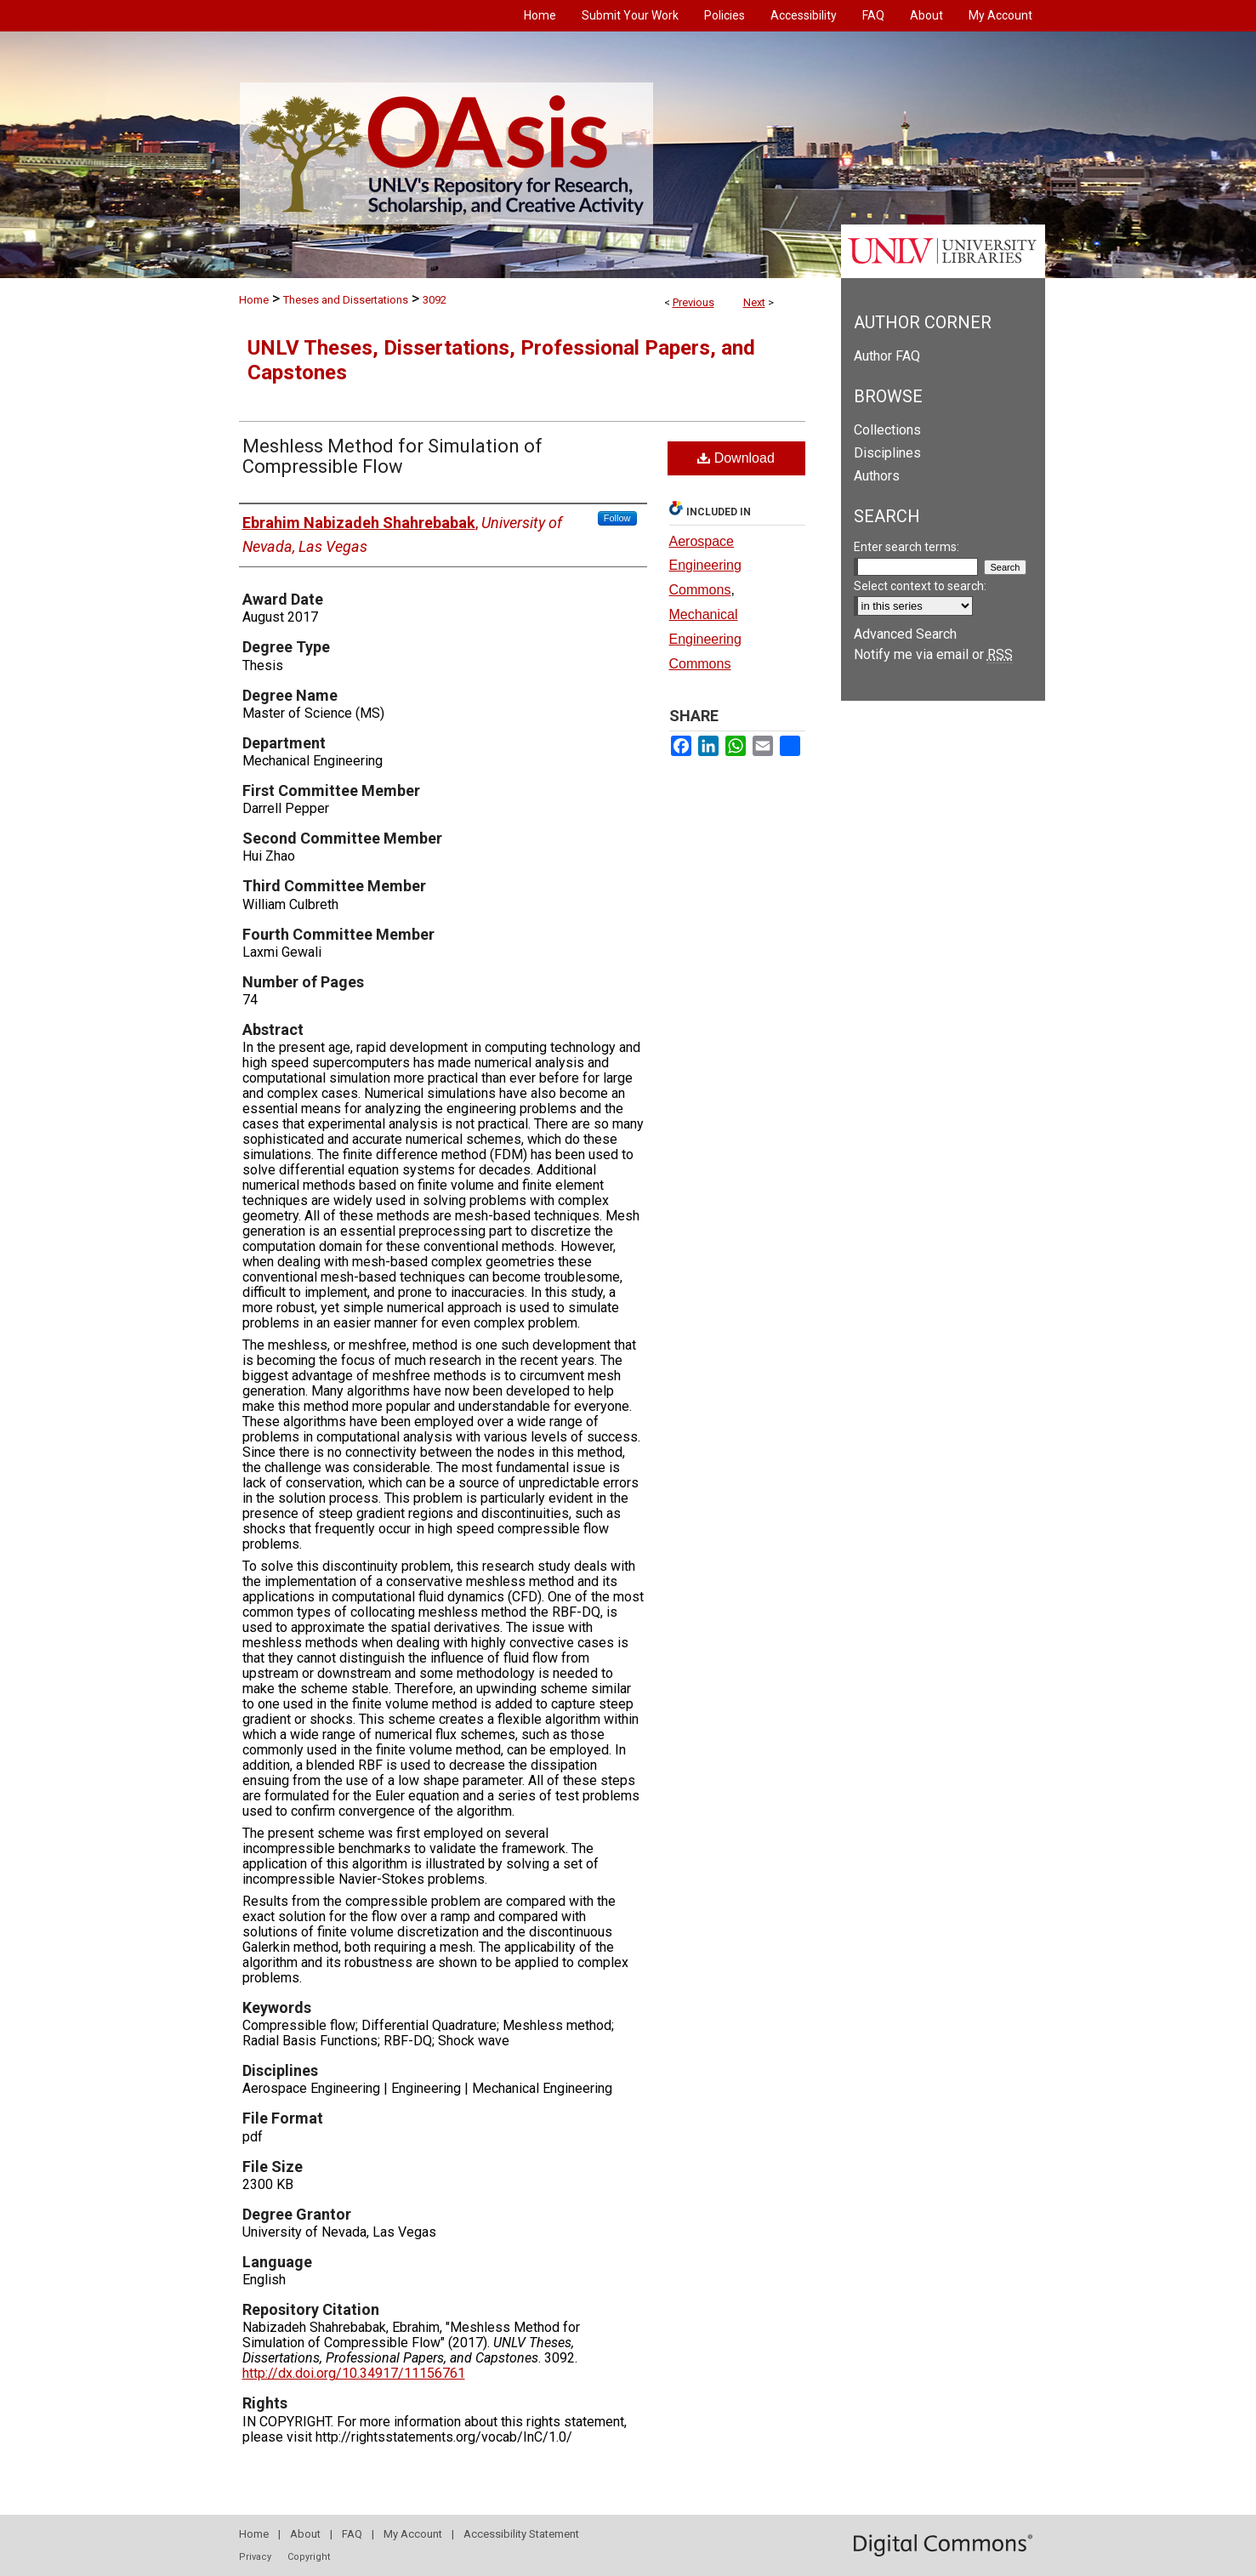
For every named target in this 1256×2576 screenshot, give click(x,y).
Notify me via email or (933, 654)
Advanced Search (905, 634)
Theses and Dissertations (345, 299)
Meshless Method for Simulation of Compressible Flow (392, 456)
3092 (434, 299)
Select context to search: (920, 586)
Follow (617, 518)
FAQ (352, 2534)
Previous (693, 302)
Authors (877, 476)
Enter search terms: (906, 547)
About (305, 2534)
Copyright (308, 2556)
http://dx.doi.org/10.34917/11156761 (353, 2373)
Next (754, 302)
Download (736, 458)
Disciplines (887, 453)
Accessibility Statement (521, 2534)
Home (254, 299)
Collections (887, 430)
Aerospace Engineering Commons (705, 566)
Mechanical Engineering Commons (705, 639)
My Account (413, 2534)
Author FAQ (887, 356)
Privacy (255, 2556)
